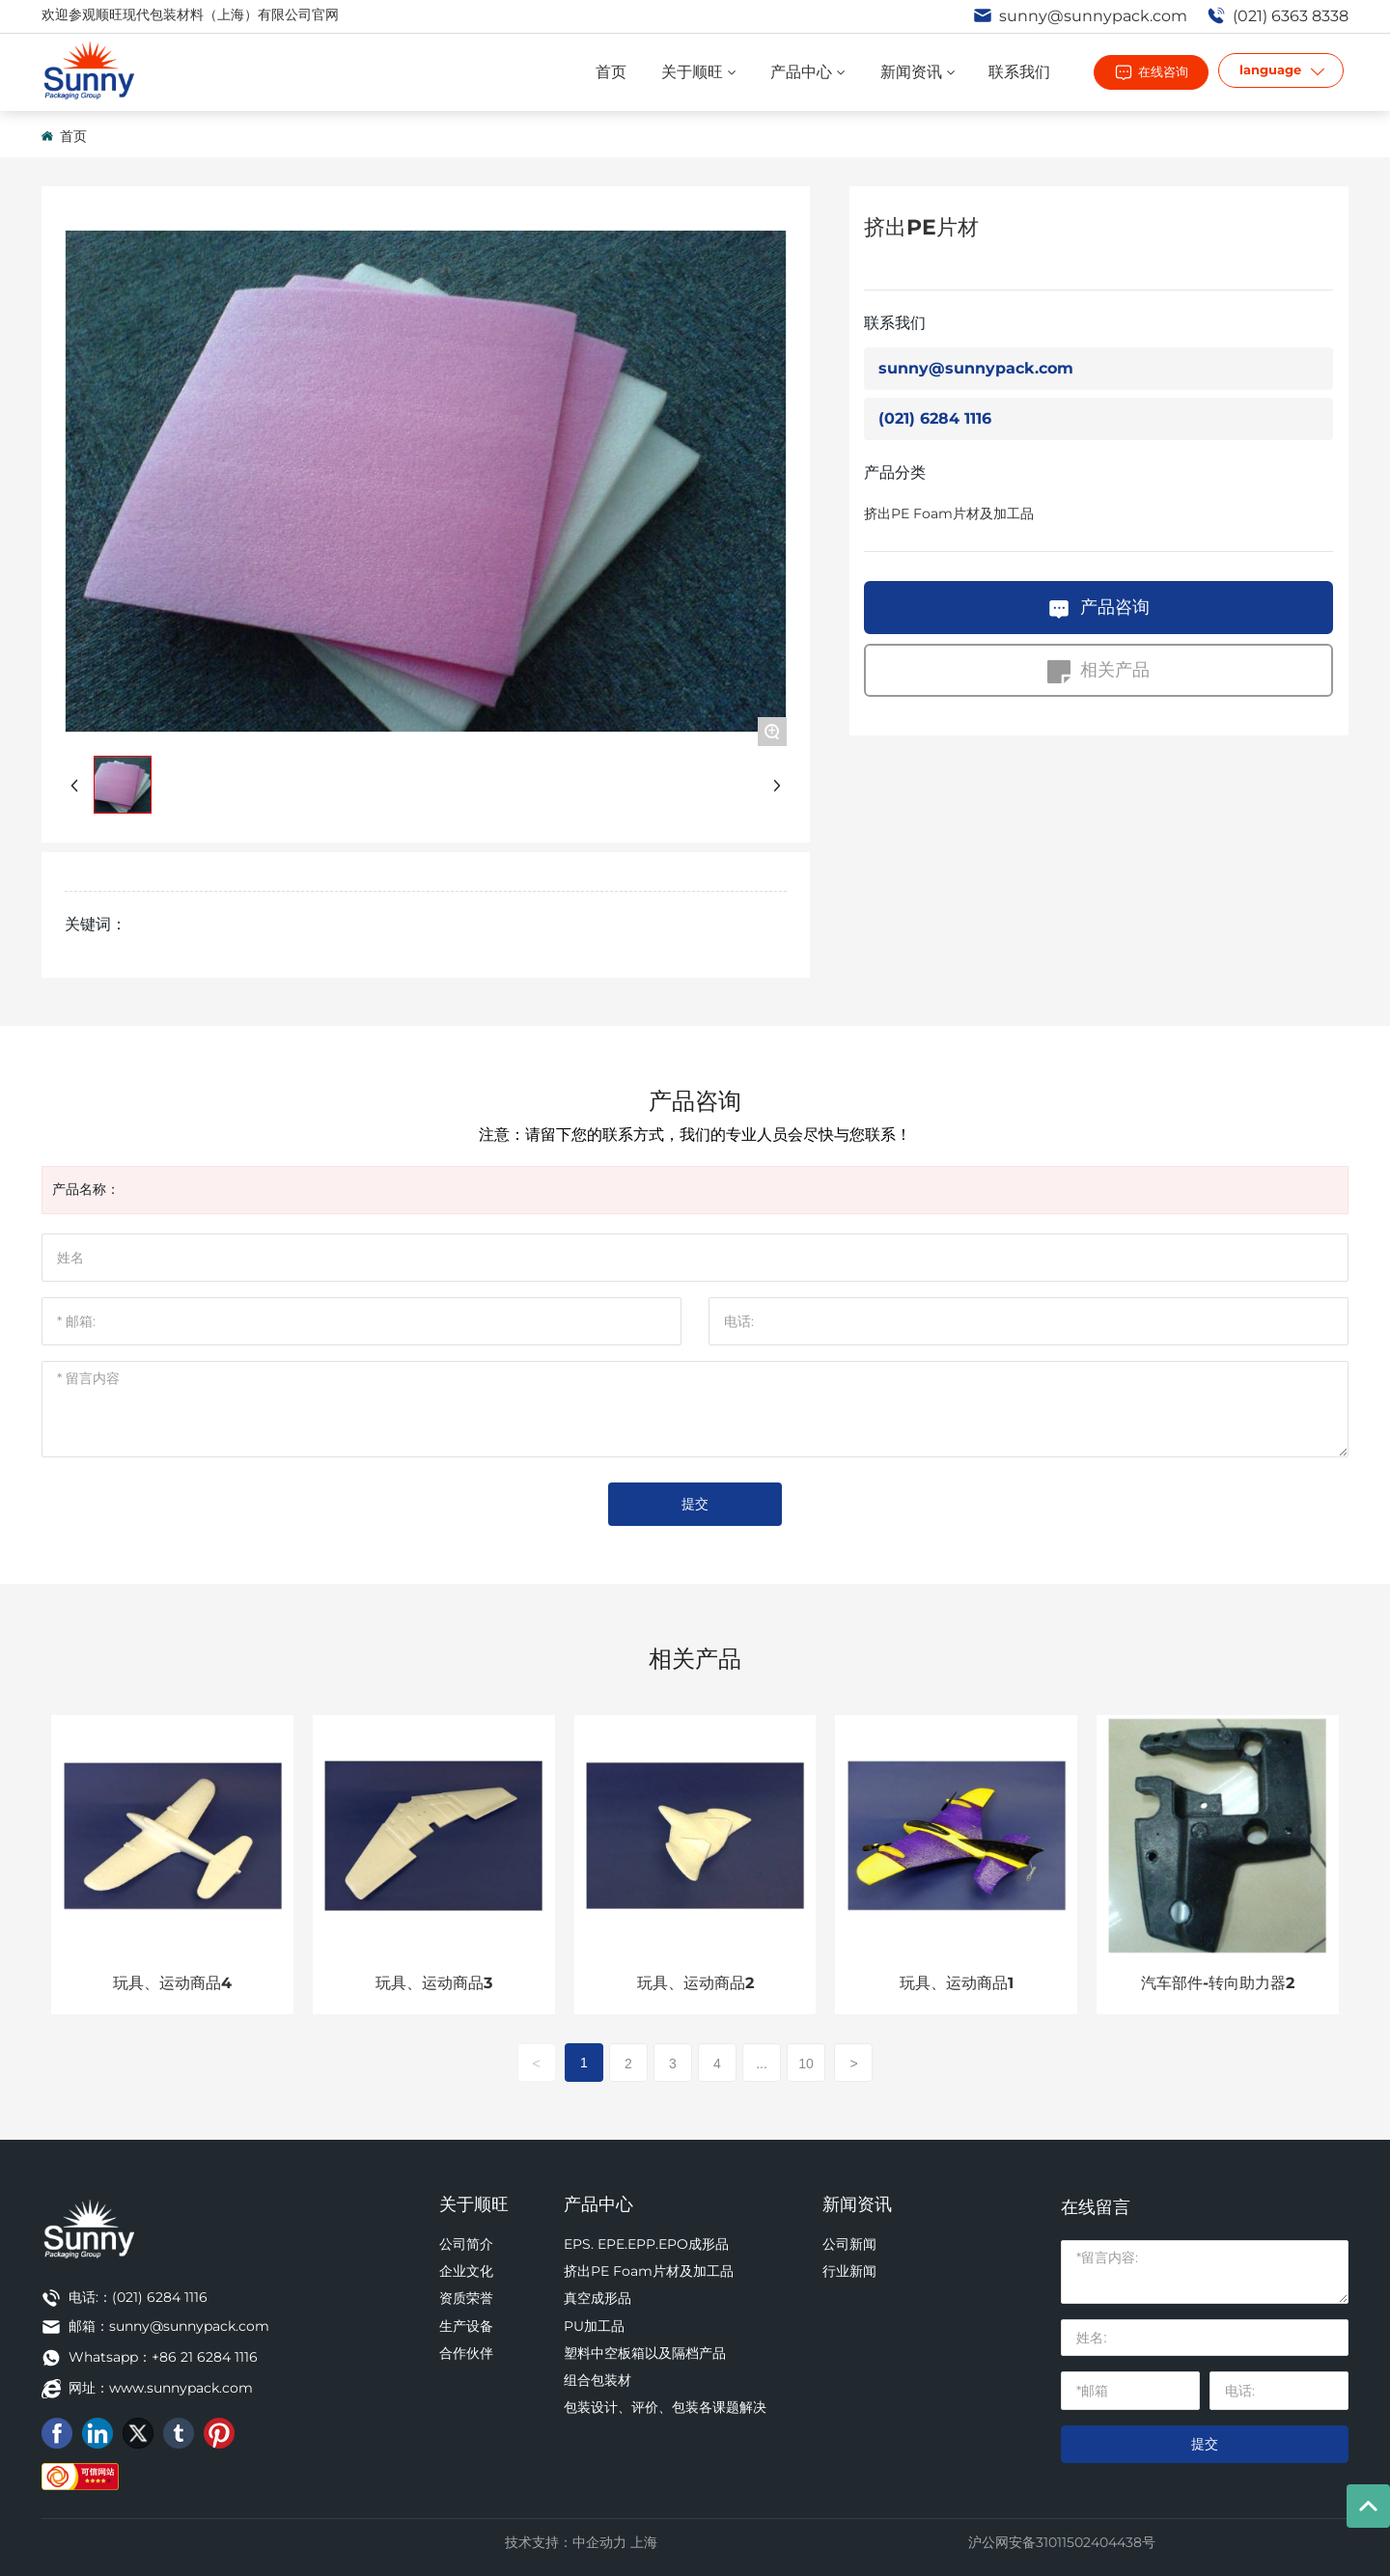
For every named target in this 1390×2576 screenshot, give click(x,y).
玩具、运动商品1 (957, 1983)
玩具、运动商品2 (695, 1983)
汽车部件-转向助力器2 (1217, 1983)
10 (806, 2063)
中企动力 (599, 2542)
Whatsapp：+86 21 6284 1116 (163, 2357)
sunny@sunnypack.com (1080, 16)
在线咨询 (1163, 71)
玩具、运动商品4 (172, 1983)
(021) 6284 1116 (934, 418)
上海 (643, 2542)
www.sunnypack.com (181, 2387)
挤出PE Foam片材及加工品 (949, 513)
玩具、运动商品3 (433, 1983)
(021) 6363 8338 (1277, 16)
